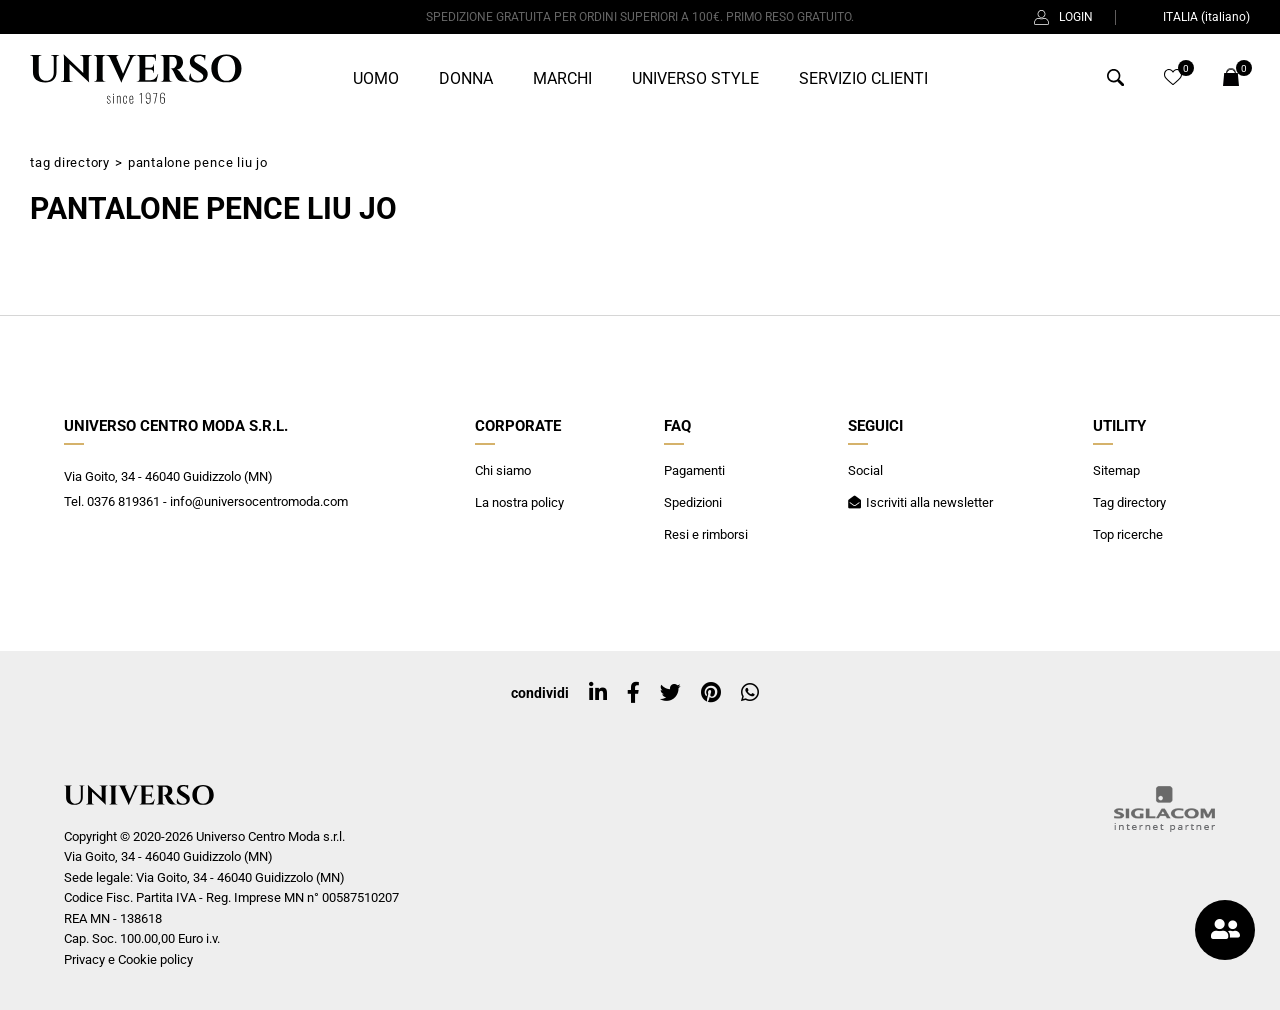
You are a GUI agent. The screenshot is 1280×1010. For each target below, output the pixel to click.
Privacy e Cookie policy (128, 959)
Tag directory (70, 162)
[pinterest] (711, 693)
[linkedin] (598, 693)
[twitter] (670, 693)
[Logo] (136, 79)
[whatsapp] (750, 693)
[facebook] (633, 693)
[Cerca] (1115, 80)
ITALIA (1194, 17)
